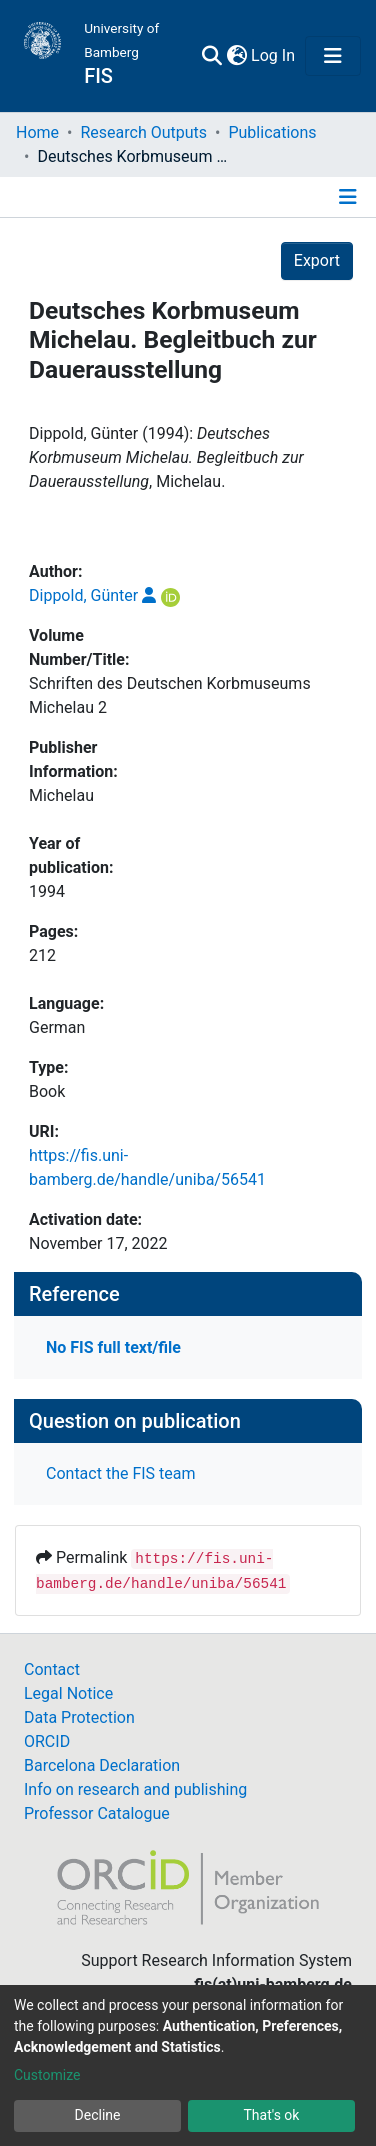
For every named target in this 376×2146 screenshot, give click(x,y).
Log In (274, 55)
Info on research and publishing (135, 1789)
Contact (52, 1669)
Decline (98, 2115)
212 (42, 955)
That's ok (272, 2115)
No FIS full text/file (113, 1347)
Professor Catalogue (97, 1813)
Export (317, 260)
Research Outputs (143, 132)
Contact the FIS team (121, 1473)
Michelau (61, 795)
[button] (236, 56)
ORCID (47, 1741)
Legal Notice (68, 1693)
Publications (272, 132)
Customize (47, 2075)
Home (37, 132)
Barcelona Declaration (102, 1765)
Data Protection (79, 1717)
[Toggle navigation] (333, 56)
